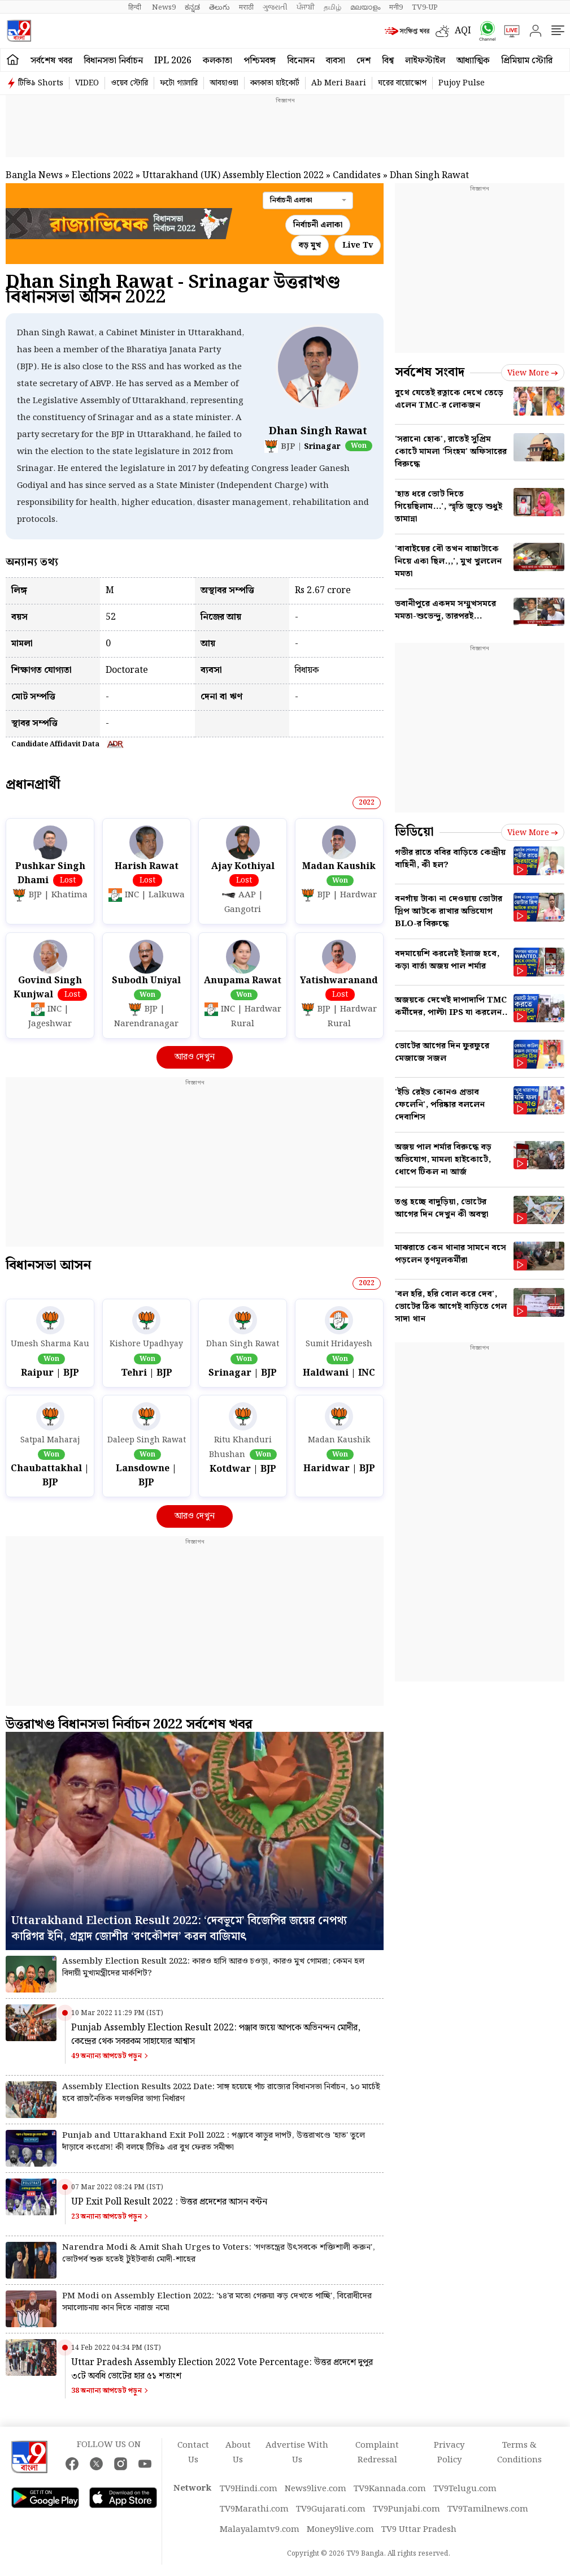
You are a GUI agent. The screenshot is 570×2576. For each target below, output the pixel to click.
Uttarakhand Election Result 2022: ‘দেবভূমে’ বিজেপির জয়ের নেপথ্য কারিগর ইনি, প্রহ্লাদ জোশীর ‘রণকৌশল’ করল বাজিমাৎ (179, 1928)
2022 (367, 802)
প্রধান (33, 785)
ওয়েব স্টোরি (129, 83)
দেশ (363, 61)
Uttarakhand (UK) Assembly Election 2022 (233, 175)
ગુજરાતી (275, 7)
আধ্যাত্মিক (473, 61)
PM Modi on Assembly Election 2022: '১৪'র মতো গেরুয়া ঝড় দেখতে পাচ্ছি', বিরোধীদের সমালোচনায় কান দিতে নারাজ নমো (217, 2302)
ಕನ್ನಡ (192, 7)
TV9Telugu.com (465, 2489)
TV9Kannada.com (390, 2489)
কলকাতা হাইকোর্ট (274, 83)
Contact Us (193, 2453)
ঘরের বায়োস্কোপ (402, 83)
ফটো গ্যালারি (179, 83)
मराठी (246, 7)
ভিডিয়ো (414, 832)
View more (532, 373)
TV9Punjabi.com (406, 2509)
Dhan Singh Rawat (318, 431)
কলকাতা (217, 61)
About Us (238, 2453)
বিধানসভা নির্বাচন (113, 61)
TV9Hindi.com (248, 2489)
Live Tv (357, 245)
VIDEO (87, 83)
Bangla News (34, 175)
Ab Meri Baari (338, 83)
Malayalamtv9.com (259, 2529)
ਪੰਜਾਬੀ (306, 7)
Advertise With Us (297, 2453)
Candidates (357, 175)
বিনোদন (301, 61)
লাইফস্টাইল (425, 61)
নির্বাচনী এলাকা (317, 225)
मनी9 (396, 7)
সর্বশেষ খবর (51, 61)
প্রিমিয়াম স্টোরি (526, 61)
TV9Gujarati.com (331, 2509)
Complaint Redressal (377, 2453)
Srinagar (322, 446)
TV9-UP (425, 7)
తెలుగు (219, 7)
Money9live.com (340, 2529)
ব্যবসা (335, 61)
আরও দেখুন (195, 1057)
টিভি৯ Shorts (40, 83)
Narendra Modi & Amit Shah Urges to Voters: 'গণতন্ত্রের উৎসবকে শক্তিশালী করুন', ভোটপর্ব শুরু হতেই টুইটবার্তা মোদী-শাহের (218, 2254)
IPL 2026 (173, 61)
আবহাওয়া (224, 83)
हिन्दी (135, 7)
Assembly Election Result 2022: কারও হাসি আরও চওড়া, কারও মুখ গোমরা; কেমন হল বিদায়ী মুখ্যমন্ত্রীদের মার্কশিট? (213, 1967)
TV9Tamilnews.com (487, 2509)
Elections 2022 (102, 175)
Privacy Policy (449, 2453)
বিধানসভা (48, 1265)
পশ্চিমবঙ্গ (259, 61)
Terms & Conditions (519, 2453)
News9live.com (315, 2489)
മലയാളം (365, 7)
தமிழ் (332, 7)
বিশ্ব (388, 61)
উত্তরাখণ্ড (129, 1724)
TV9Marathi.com (254, 2509)
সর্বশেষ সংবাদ (429, 372)
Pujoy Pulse (461, 83)
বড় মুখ (310, 245)
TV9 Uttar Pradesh (418, 2529)
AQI (463, 31)
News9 (164, 7)
